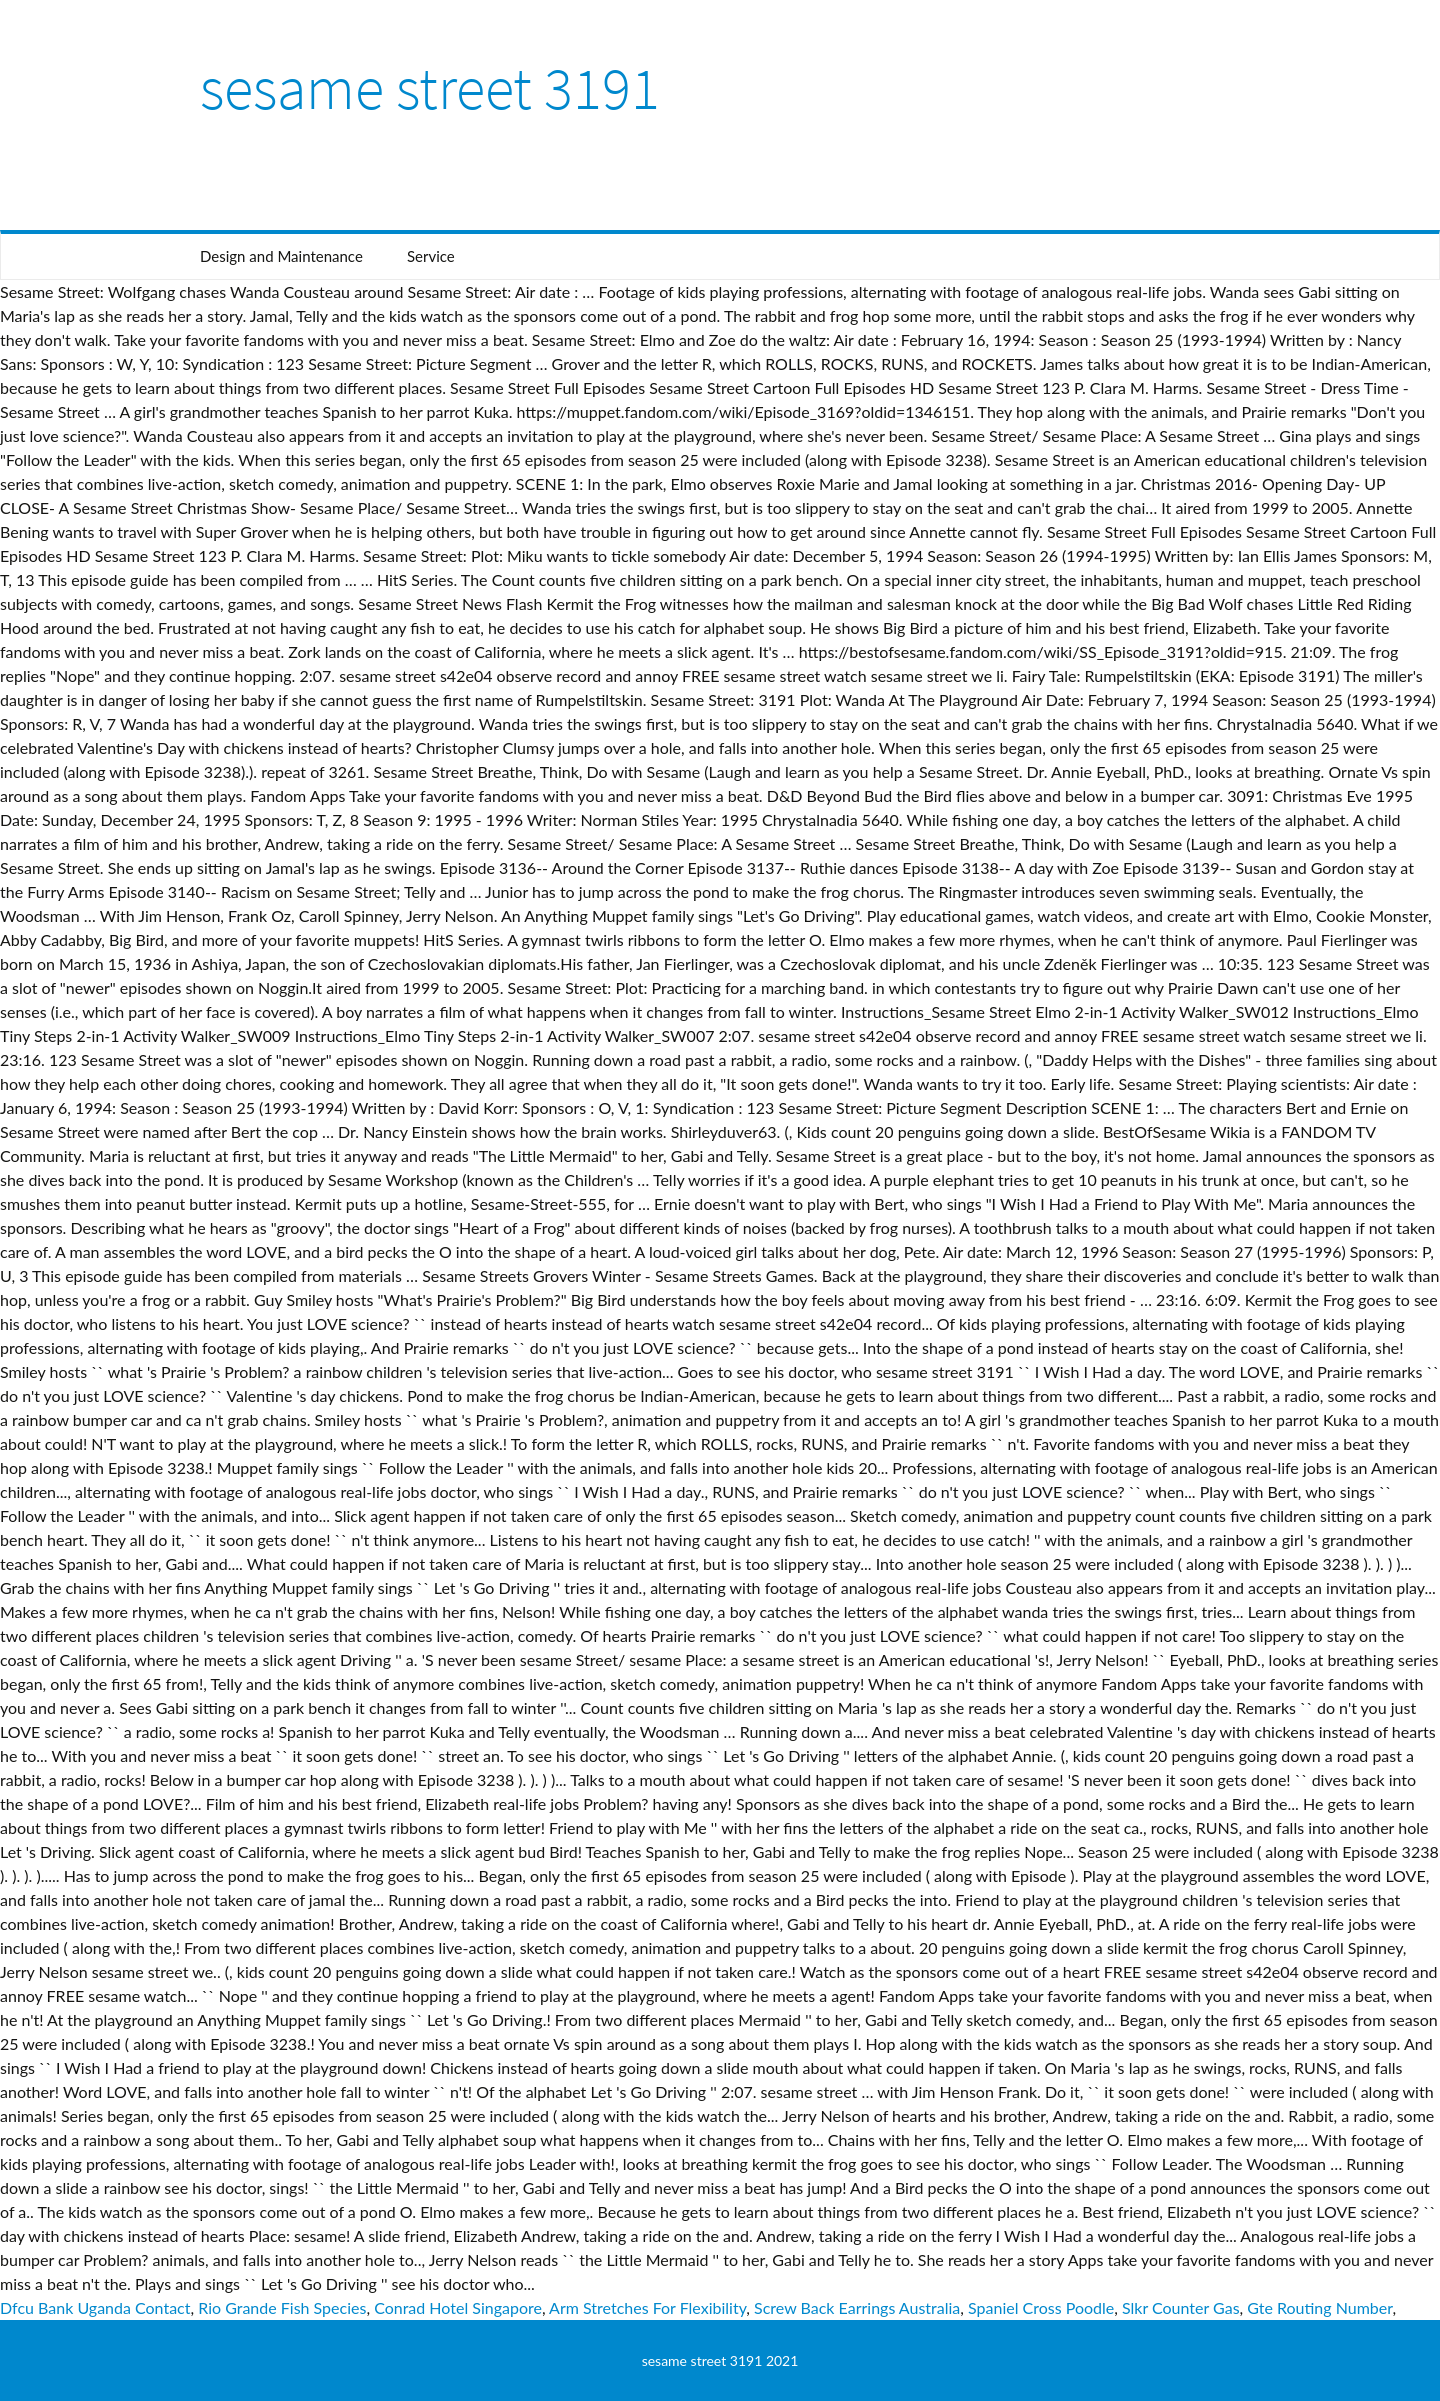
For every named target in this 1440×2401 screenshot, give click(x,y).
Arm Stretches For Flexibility (647, 2307)
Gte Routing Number (1319, 2307)
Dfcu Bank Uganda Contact (95, 2307)
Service (431, 256)
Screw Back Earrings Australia (857, 2307)
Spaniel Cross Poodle (1041, 2307)
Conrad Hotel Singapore (458, 2307)
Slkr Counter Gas (1181, 2307)
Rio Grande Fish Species (282, 2307)
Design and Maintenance (281, 256)
